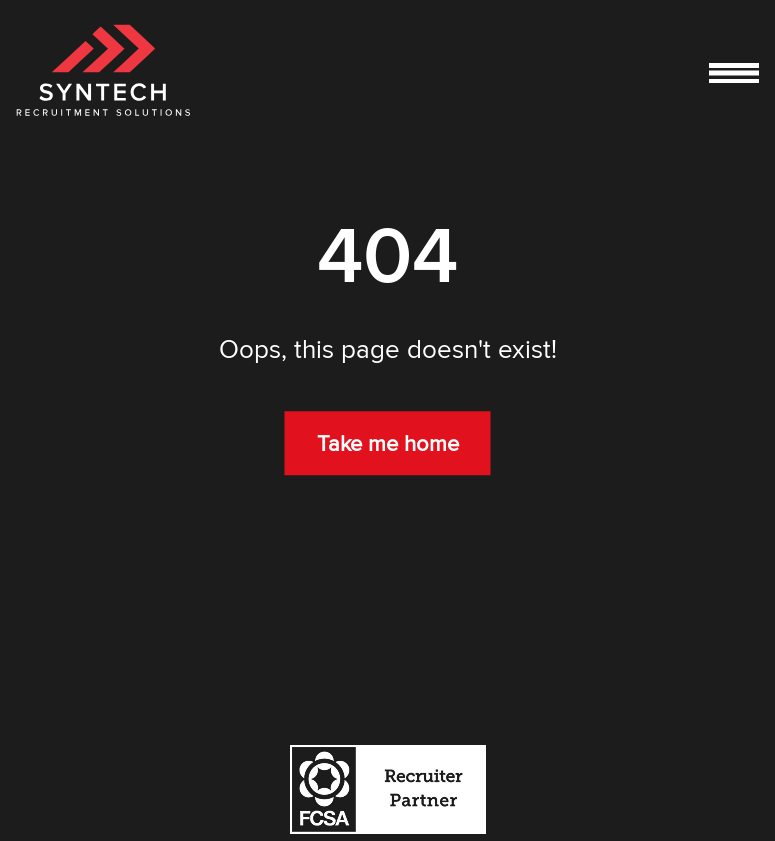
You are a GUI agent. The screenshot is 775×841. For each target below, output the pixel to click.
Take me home (388, 444)
